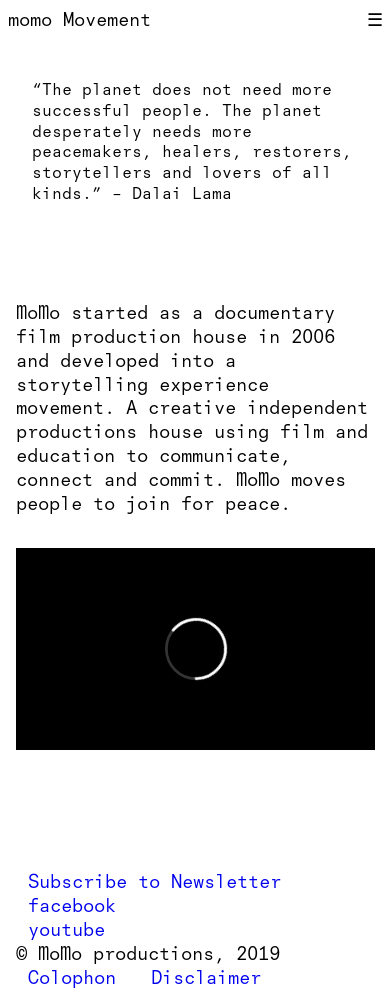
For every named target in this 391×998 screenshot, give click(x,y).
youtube (66, 929)
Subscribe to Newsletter (154, 881)
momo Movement (79, 19)
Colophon (72, 977)
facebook (72, 905)
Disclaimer (206, 977)
